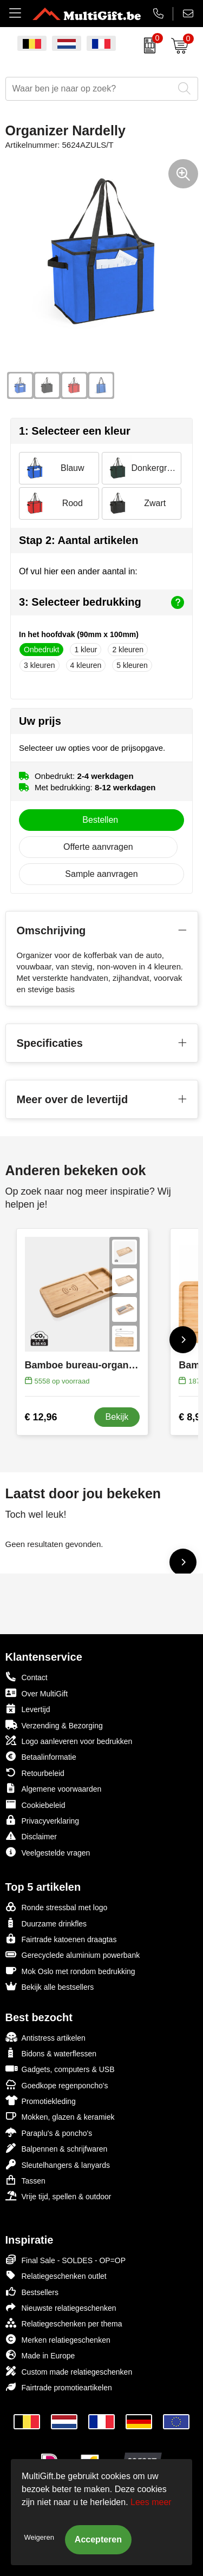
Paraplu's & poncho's (49, 2132)
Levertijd (27, 1708)
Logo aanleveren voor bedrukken (69, 1740)
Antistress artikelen (45, 2037)
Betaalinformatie (40, 1756)
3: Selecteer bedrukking (101, 602)
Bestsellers (31, 2291)
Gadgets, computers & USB (60, 2068)
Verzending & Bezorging (54, 1725)
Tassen (25, 2180)
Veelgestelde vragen (47, 1852)
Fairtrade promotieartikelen (58, 2387)
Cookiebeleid (35, 1804)
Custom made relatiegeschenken (69, 2371)
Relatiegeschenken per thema (63, 2323)
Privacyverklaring (42, 1820)
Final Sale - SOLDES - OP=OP (65, 2259)
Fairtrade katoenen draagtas (61, 1938)
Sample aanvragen (101, 874)
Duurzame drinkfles (46, 1923)
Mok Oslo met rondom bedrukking (70, 1970)
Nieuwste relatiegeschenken (60, 2307)
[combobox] (89, 89)
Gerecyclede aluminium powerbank (72, 1954)
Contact (26, 1677)
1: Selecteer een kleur (74, 431)
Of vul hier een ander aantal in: (78, 571)
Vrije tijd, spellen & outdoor (58, 2196)
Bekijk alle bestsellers (49, 1986)
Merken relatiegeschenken (57, 2339)
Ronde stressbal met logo (56, 1907)
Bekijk (117, 1416)
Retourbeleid (34, 1772)
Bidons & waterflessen (51, 2053)
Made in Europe (40, 2355)
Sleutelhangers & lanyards (57, 2164)
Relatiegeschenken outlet (56, 2275)
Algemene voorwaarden (53, 1788)
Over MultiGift (36, 1693)
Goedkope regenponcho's (56, 2085)
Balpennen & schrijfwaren (56, 2148)
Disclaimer (31, 1836)
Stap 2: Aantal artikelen (78, 540)
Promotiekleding (40, 2100)
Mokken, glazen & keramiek (60, 2116)
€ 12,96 (41, 1417)
